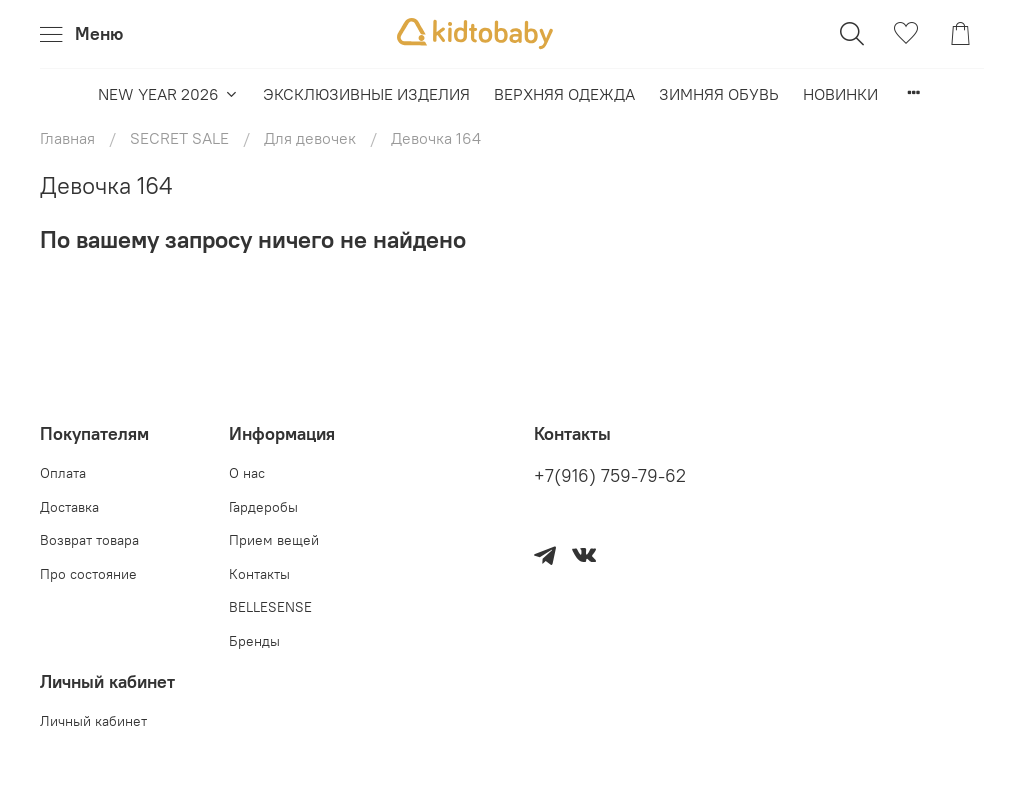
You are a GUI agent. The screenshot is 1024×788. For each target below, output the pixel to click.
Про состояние (88, 574)
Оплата (63, 473)
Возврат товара (89, 540)
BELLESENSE (270, 607)
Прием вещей (274, 540)
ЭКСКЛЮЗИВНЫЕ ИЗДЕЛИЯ (366, 94)
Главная (67, 138)
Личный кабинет (93, 721)
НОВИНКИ (840, 94)
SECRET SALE (179, 138)
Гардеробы (263, 507)
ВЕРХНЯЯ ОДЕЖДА (564, 94)
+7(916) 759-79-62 (610, 476)
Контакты (259, 574)
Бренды (254, 641)
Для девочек (310, 138)
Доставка (69, 507)
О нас (247, 473)
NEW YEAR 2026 (168, 94)
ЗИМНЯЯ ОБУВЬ (719, 94)
